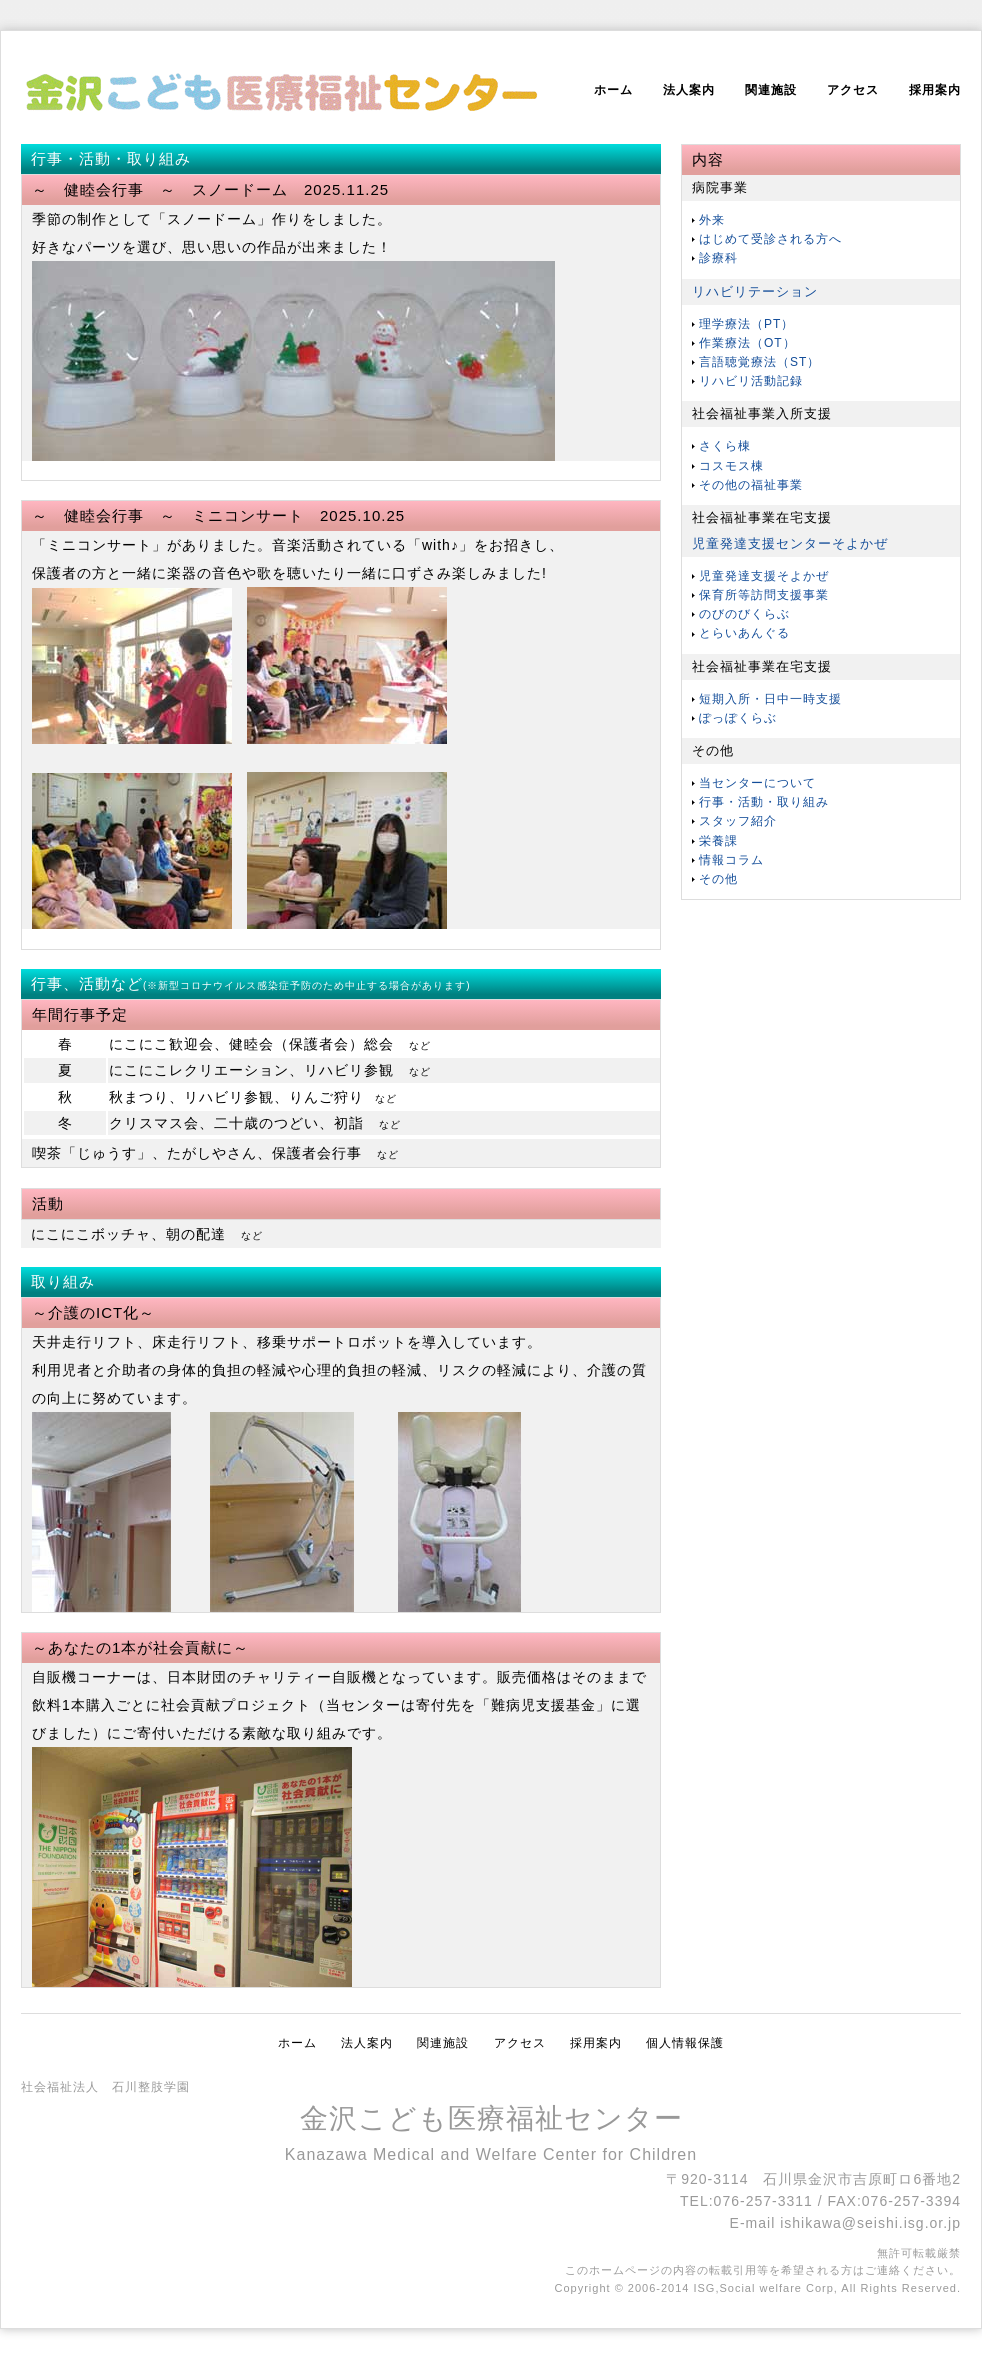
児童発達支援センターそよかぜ (790, 543)
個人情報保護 (685, 2043)
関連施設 (771, 90)
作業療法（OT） (747, 343)
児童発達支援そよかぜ (764, 576)
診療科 (718, 258)
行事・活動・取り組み (764, 802)
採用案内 (935, 90)
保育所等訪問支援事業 (764, 595)
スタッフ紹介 (738, 821)
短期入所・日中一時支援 (770, 699)
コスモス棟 (731, 466)
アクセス (853, 90)
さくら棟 (725, 446)
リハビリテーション (755, 291)
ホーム (613, 90)
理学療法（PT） (746, 324)
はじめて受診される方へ (770, 239)
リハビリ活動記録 (751, 381)
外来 (712, 220)
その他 (718, 879)
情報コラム (731, 860)
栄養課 (718, 841)
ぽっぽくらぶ (738, 718)
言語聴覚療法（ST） (759, 362)
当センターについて (757, 783)
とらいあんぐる (744, 633)
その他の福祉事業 (751, 485)
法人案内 (689, 90)
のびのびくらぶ (744, 614)
